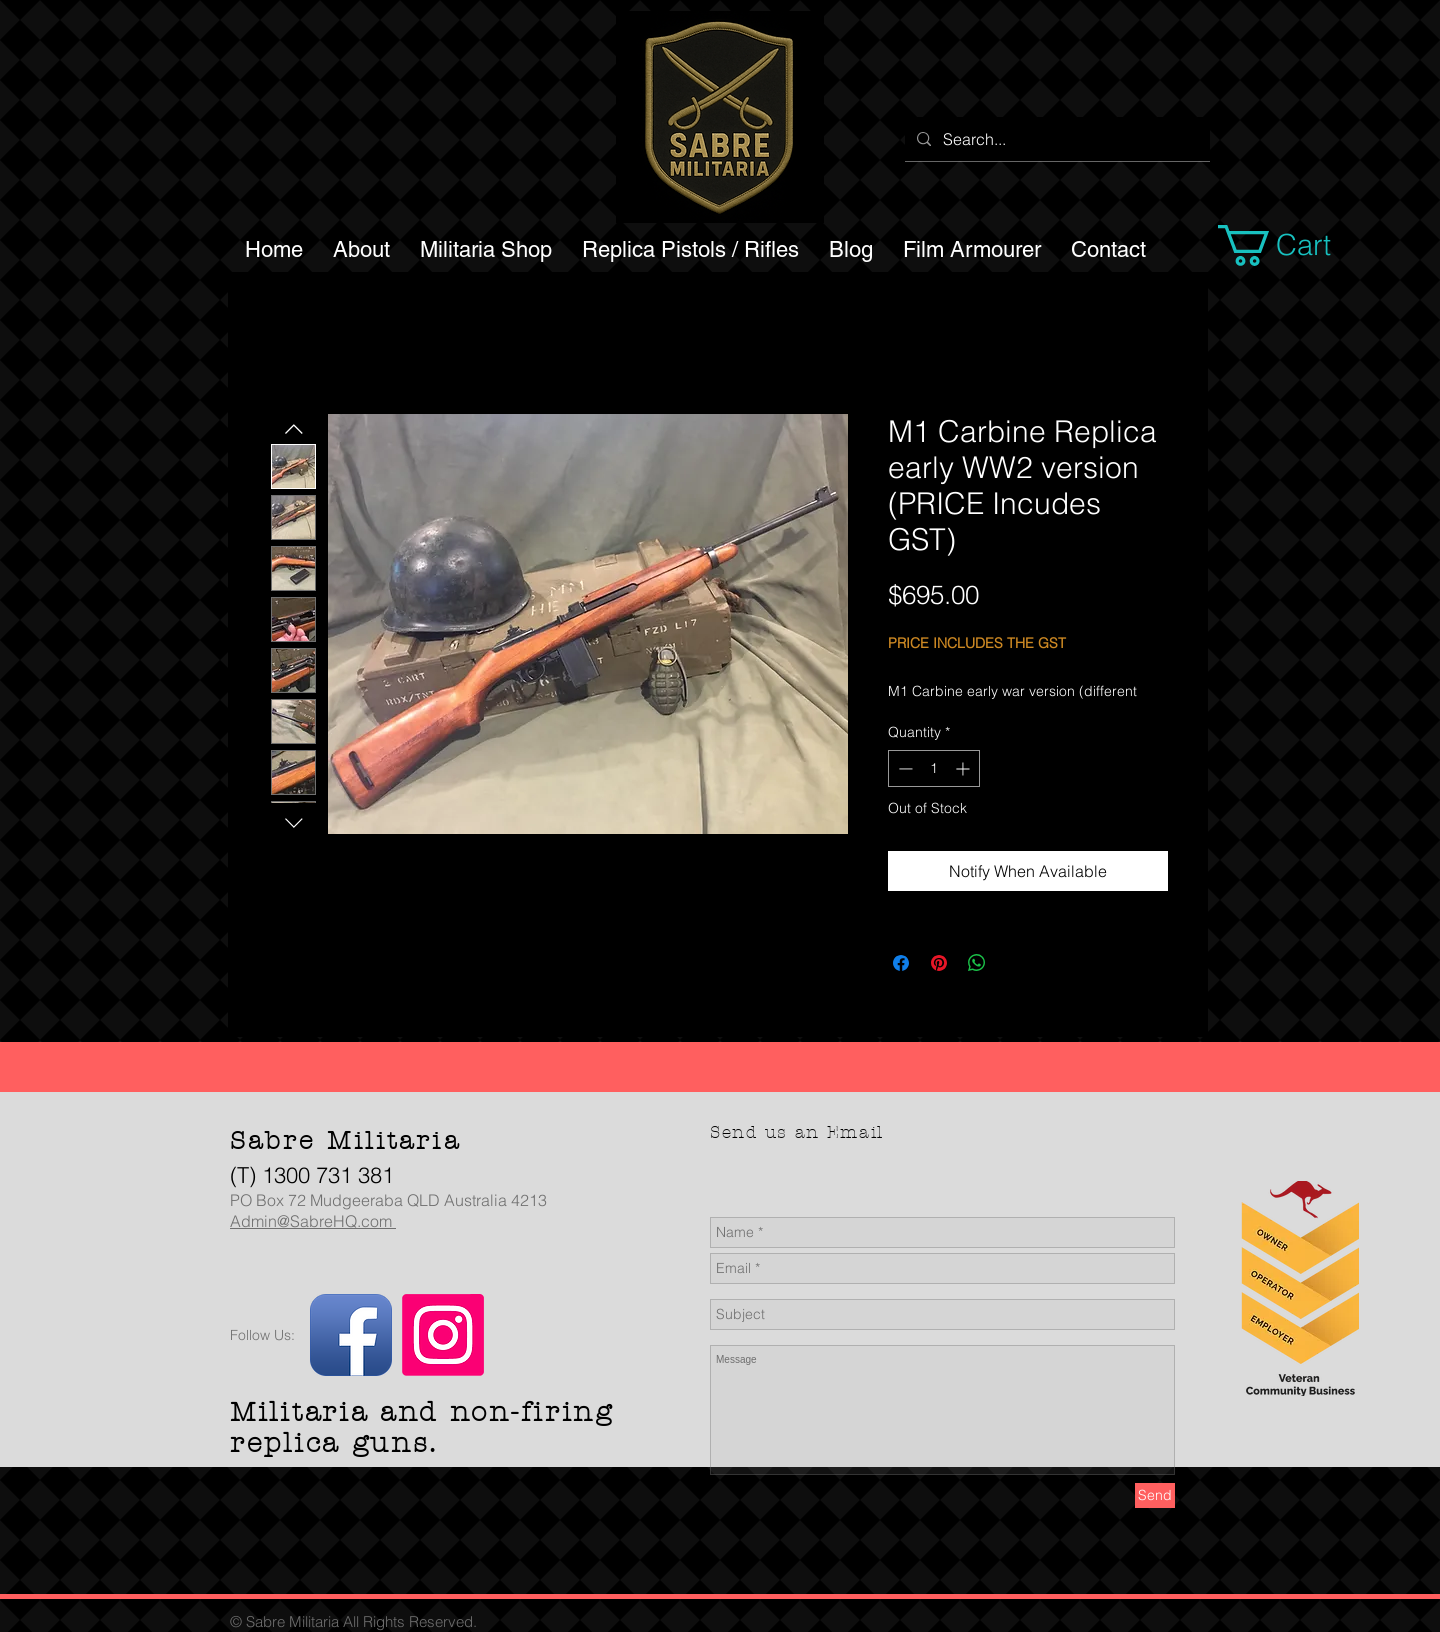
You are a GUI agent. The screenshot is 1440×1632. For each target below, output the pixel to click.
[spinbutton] (934, 768)
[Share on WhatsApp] (977, 963)
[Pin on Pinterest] (939, 963)
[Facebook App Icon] (351, 1335)
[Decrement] (903, 768)
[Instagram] (443, 1335)
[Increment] (964, 768)
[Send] (1155, 1495)
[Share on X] (1015, 963)
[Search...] (1055, 139)
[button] (1298, 245)
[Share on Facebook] (901, 963)
